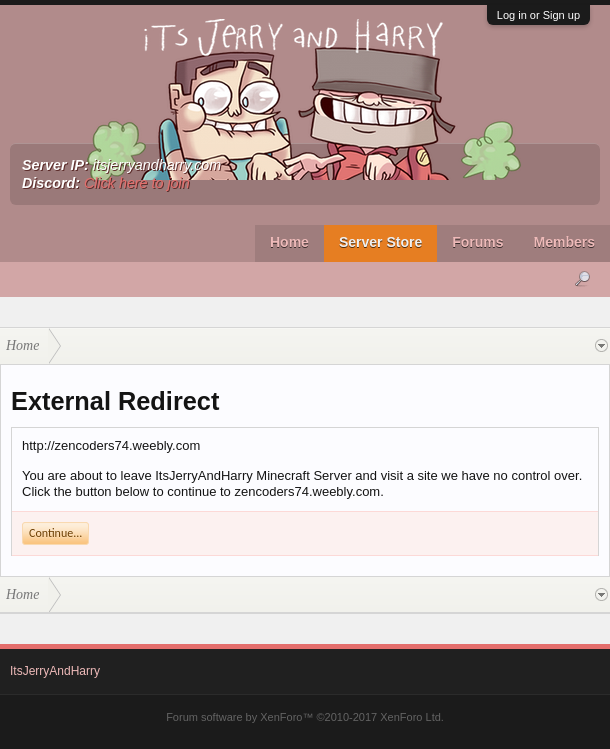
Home (289, 242)
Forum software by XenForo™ (305, 717)
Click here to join (137, 183)
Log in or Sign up (538, 15)
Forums (477, 242)
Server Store (380, 242)
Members (564, 242)
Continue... (55, 533)
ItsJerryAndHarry (55, 671)
